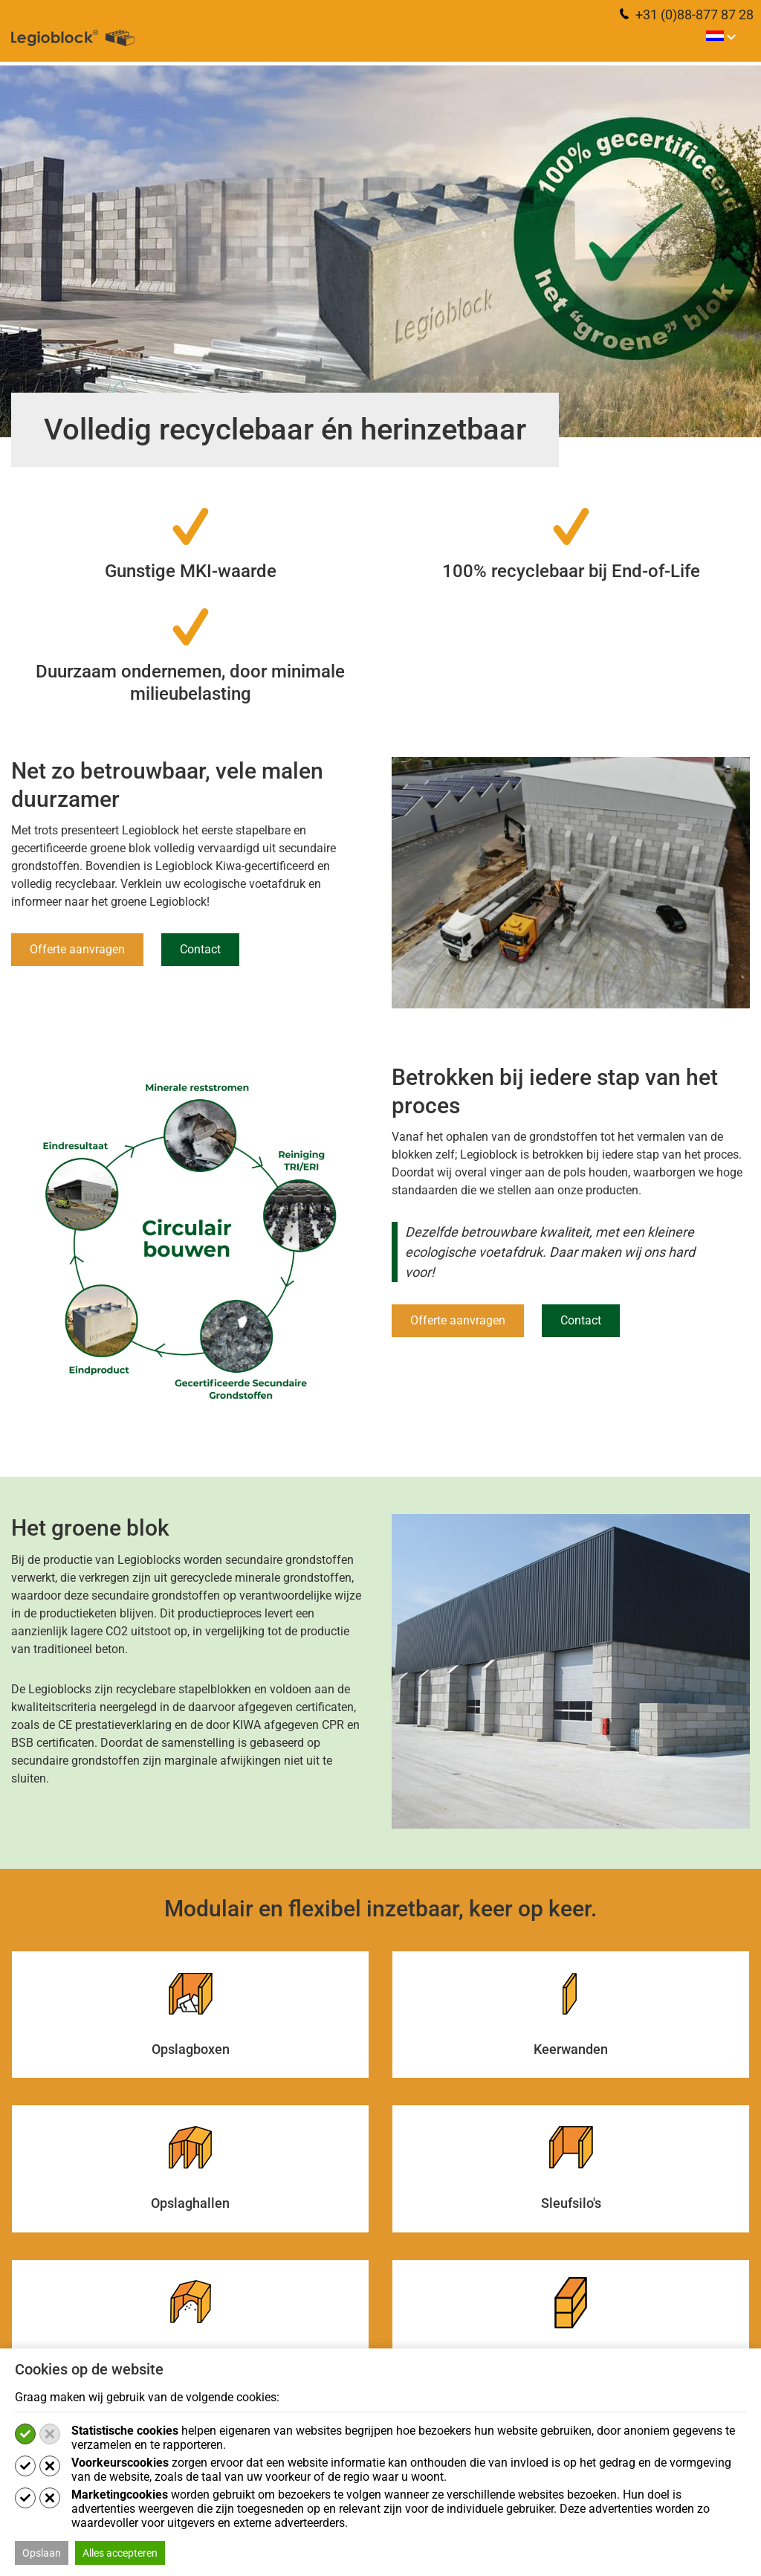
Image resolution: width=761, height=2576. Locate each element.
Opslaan (41, 2553)
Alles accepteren (120, 2553)
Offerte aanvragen (77, 949)
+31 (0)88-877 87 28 (687, 14)
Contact (200, 949)
